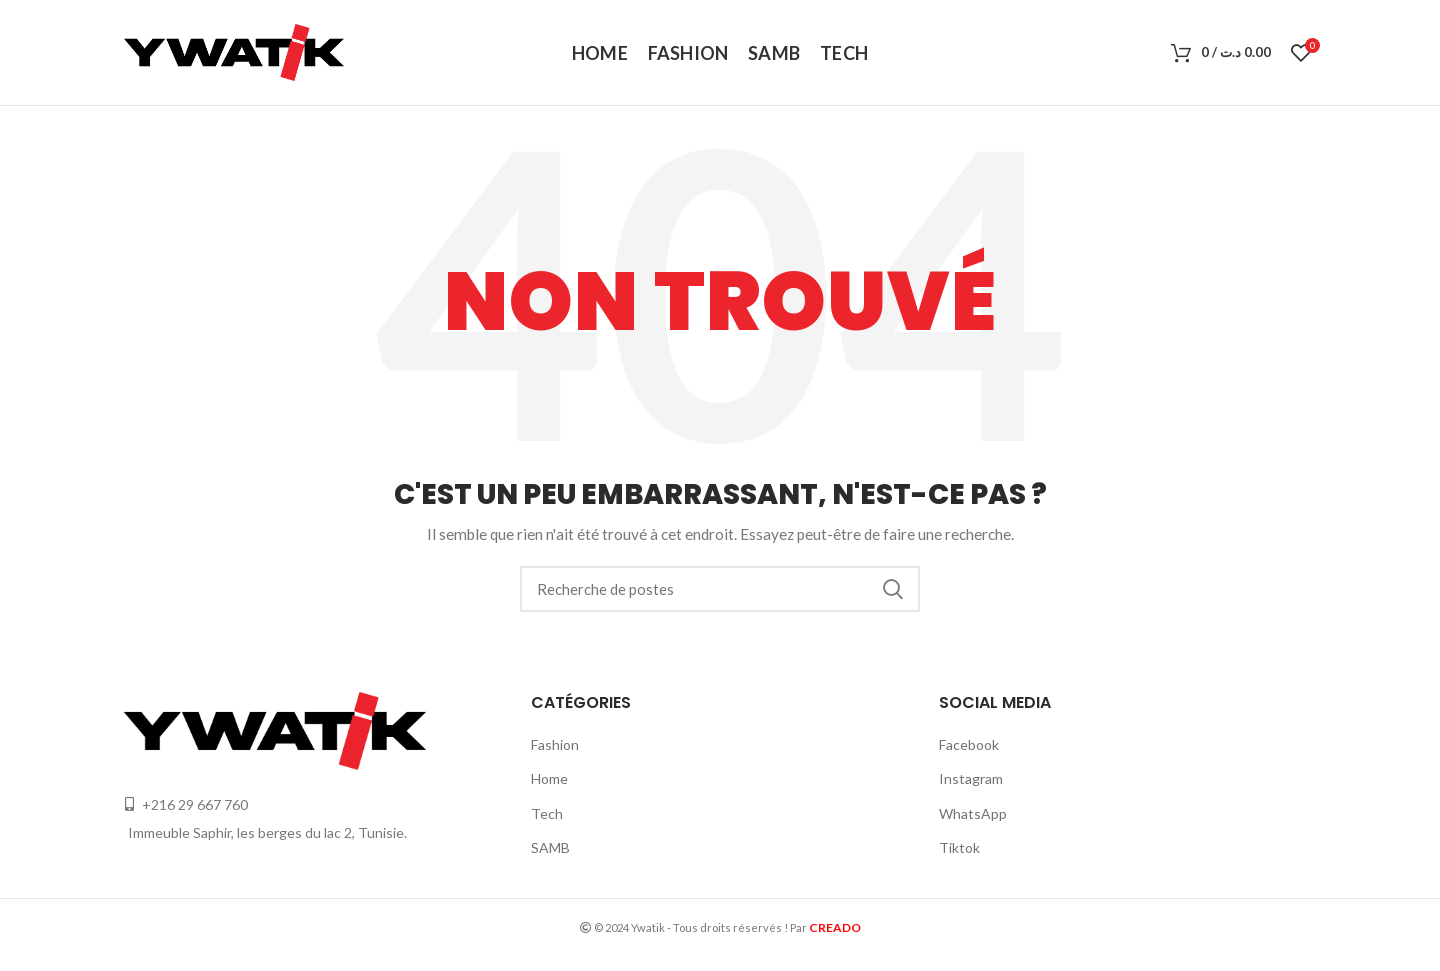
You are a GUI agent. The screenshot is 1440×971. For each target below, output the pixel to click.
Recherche (893, 589)
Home (549, 778)
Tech (547, 813)
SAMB (550, 847)
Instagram (971, 778)
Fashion (555, 744)
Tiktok (959, 847)
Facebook (969, 744)
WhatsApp (973, 813)
